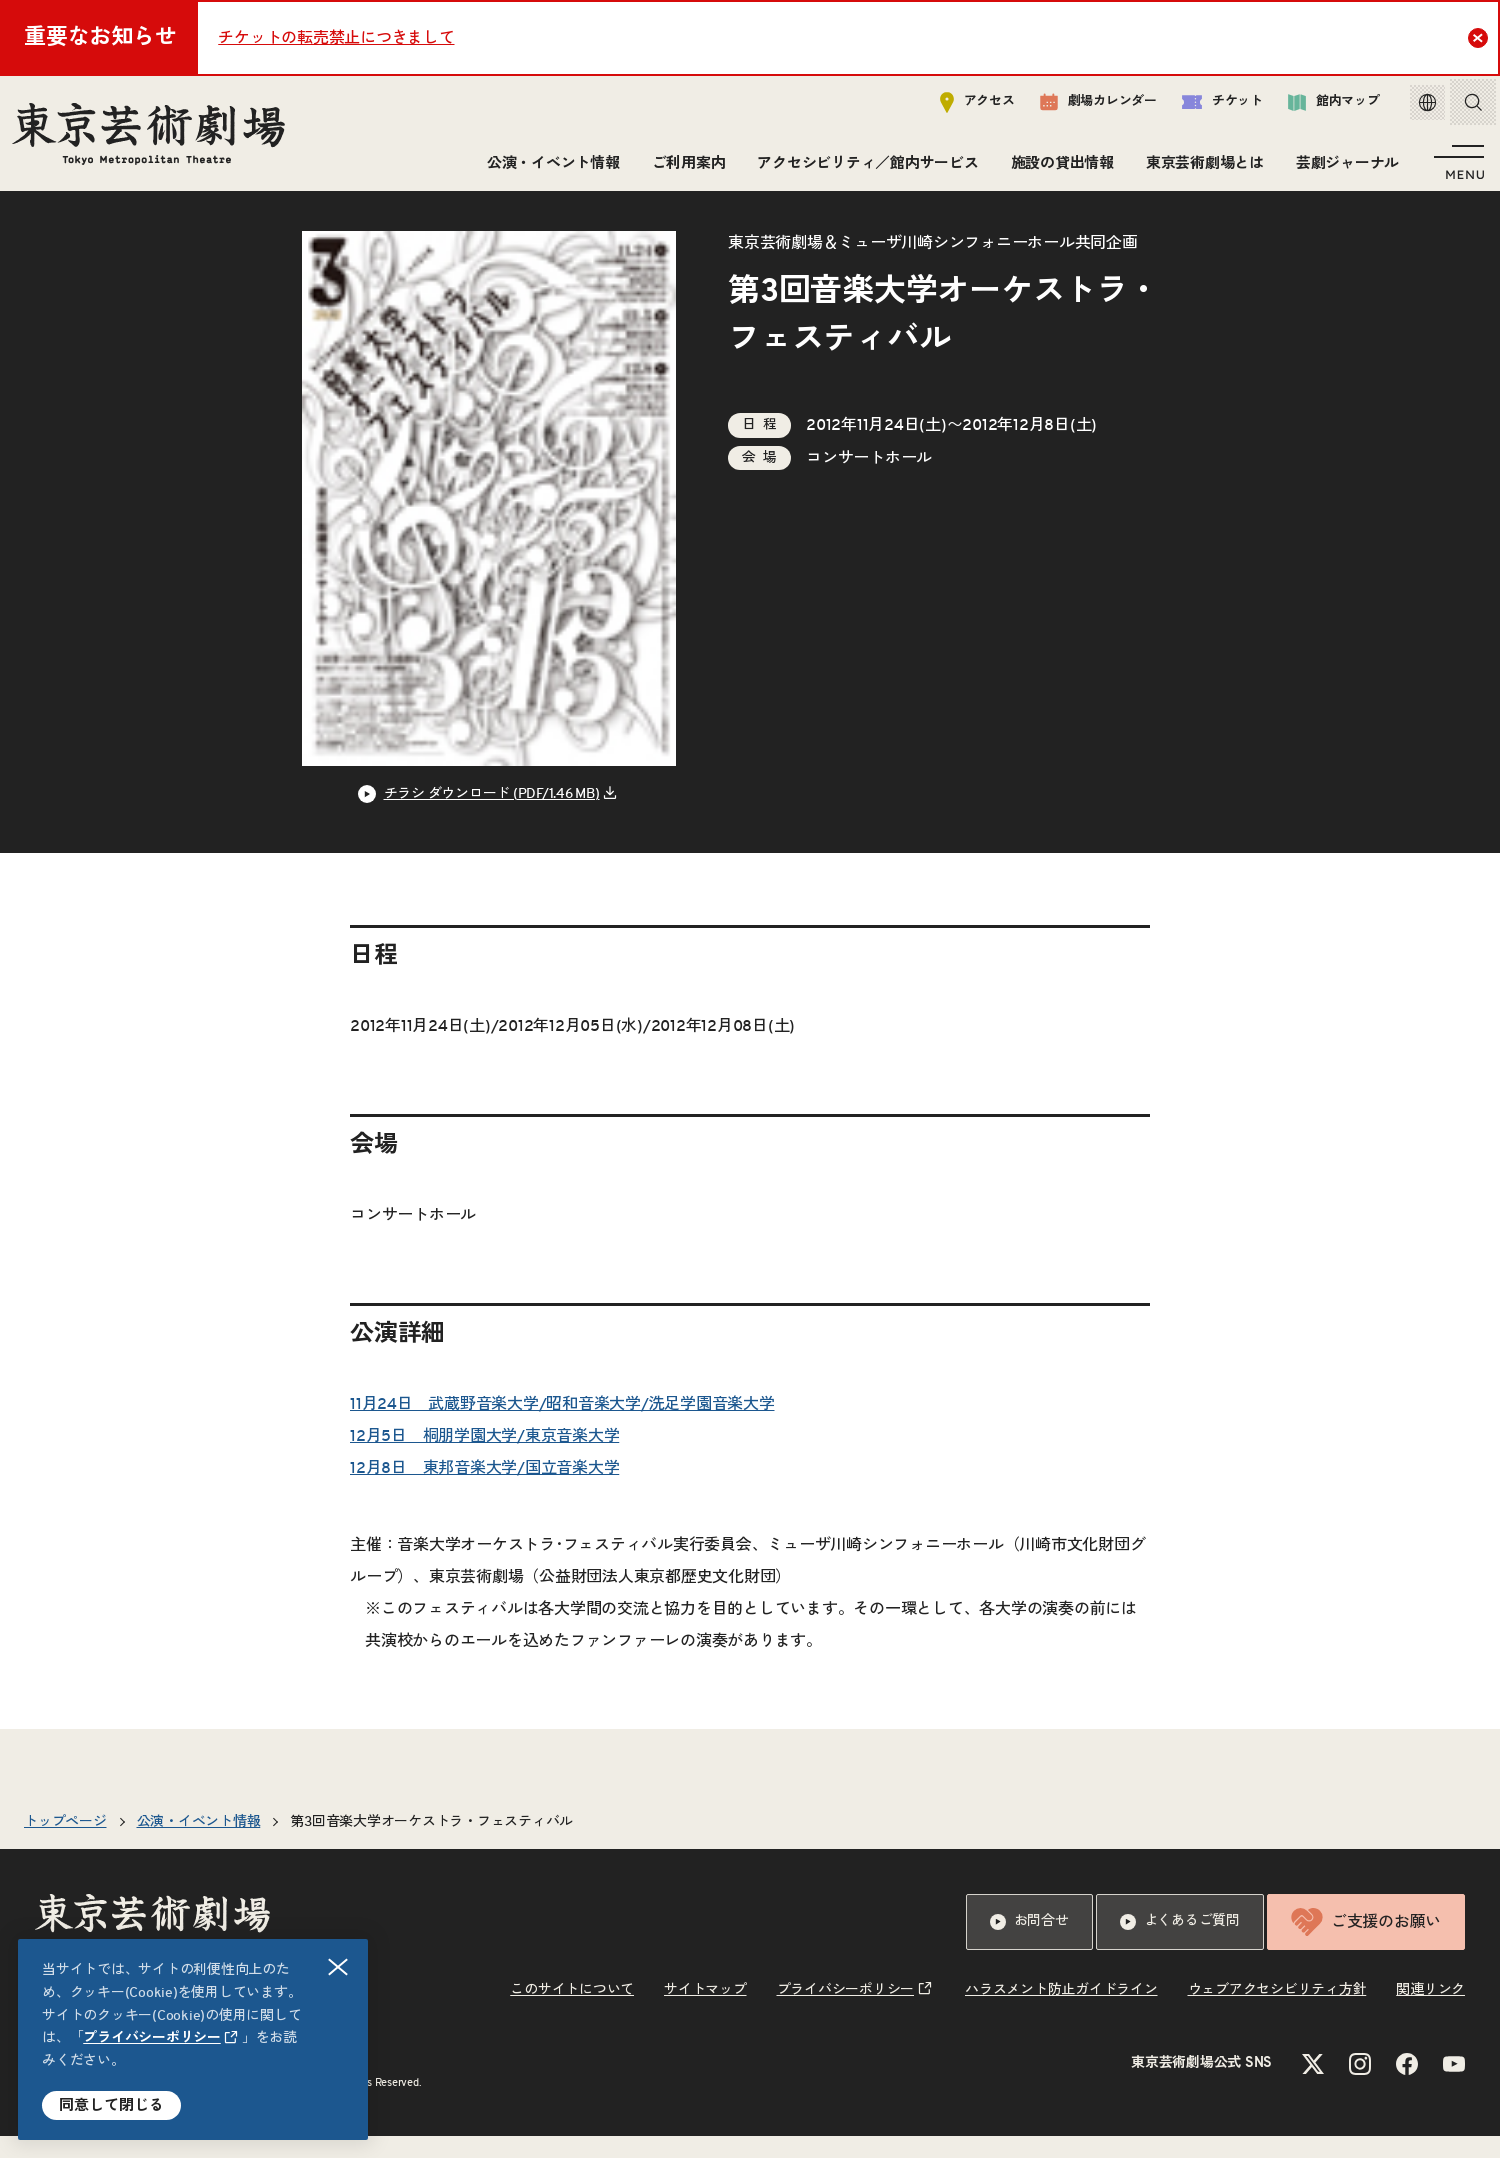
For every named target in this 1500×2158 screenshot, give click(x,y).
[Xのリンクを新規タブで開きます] (1313, 2086)
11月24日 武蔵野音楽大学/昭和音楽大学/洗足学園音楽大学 (562, 1426)
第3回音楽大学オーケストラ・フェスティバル (431, 1844)
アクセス (962, 106)
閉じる (339, 1967)
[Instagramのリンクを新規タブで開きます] (1360, 2086)
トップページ (65, 1844)
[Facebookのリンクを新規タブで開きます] (1407, 2086)
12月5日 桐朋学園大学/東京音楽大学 (484, 1458)
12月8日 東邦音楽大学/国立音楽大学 (484, 1490)
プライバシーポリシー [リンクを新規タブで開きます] (152, 2038)
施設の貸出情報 (1058, 167)
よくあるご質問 (1180, 1944)
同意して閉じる (111, 2105)
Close (1480, 37)
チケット (1207, 106)
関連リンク (1430, 2012)
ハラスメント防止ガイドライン (1061, 2012)
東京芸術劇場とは (1201, 167)
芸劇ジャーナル (1343, 167)
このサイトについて (572, 2012)
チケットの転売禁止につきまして (336, 38)
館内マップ (1319, 106)
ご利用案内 (685, 167)
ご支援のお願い (1366, 1944)
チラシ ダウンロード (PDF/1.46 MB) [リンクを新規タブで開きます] (492, 816)
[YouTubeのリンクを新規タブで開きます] (1454, 2086)
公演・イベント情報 (549, 167)
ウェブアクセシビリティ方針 (1277, 2012)
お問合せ (1029, 1944)
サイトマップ (705, 2012)
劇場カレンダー (1083, 107)
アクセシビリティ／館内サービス (863, 167)
